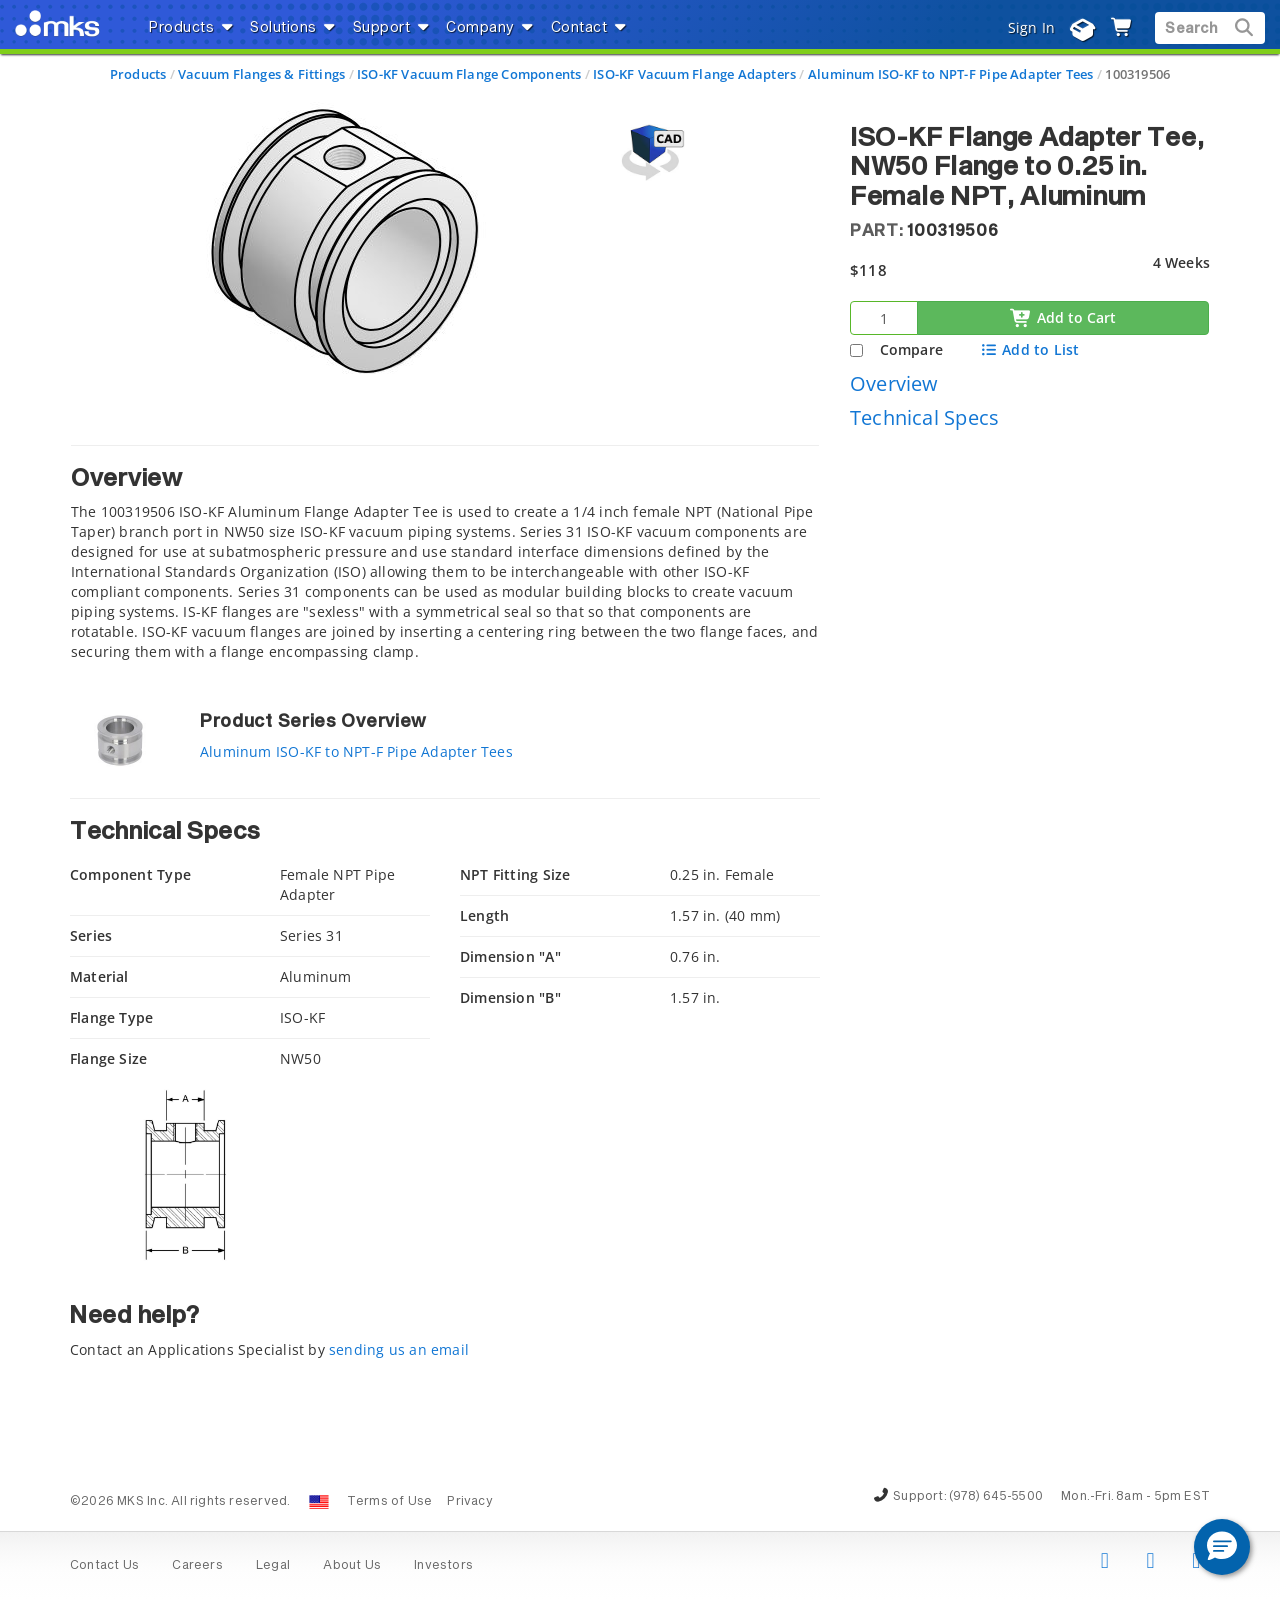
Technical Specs (924, 417)
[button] (1222, 1547)
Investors (443, 1566)
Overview (894, 383)
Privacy (469, 1502)
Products (138, 74)
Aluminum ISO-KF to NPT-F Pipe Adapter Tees (951, 74)
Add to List (1029, 349)
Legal (273, 1566)
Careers (197, 1566)
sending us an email (399, 1349)
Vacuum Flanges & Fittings (261, 74)
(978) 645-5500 (996, 1497)
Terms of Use (390, 1502)
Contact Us (104, 1566)
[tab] (445, 558)
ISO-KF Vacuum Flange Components (469, 74)
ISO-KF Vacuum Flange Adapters (694, 74)
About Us (352, 1566)
